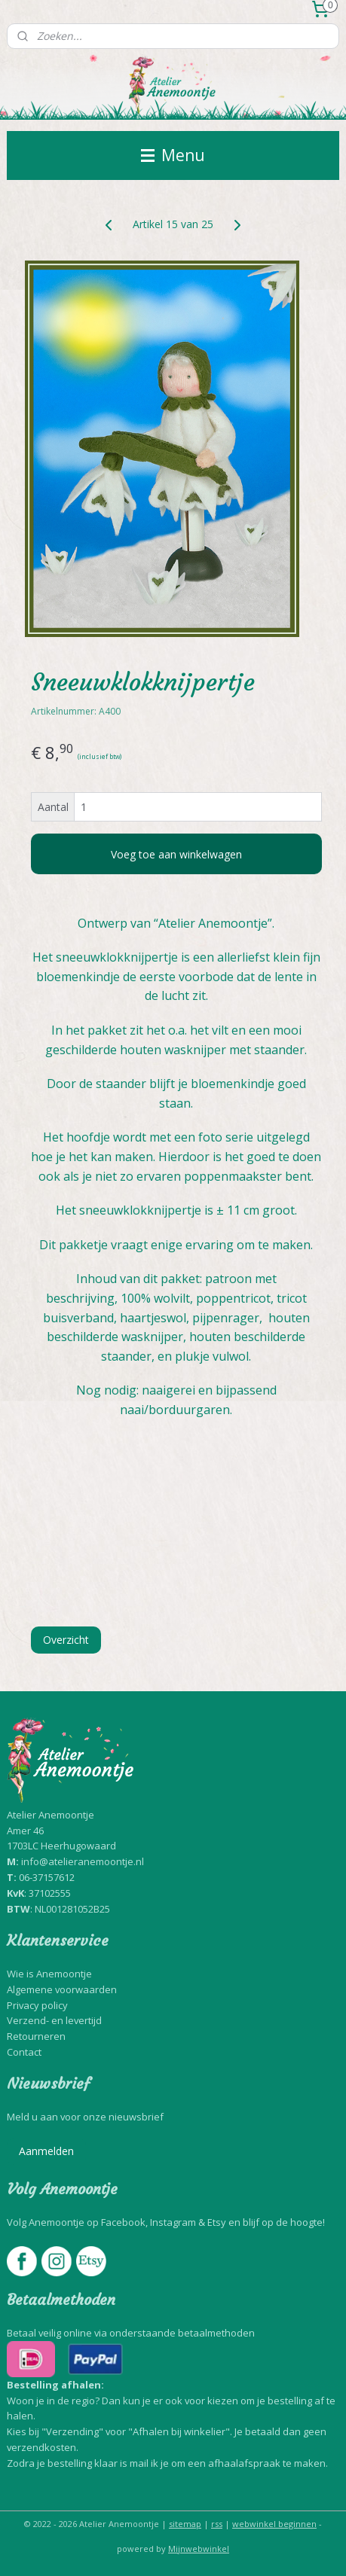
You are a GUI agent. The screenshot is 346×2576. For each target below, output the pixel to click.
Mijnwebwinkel (198, 2548)
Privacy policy (37, 2005)
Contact (24, 2052)
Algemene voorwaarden (62, 1989)
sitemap (185, 2523)
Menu (173, 155)
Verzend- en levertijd (54, 2020)
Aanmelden (46, 2151)
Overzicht (66, 1639)
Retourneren (36, 2036)
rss (216, 2523)
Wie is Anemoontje (49, 1973)
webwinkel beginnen (274, 2523)
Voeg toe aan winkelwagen (176, 854)
